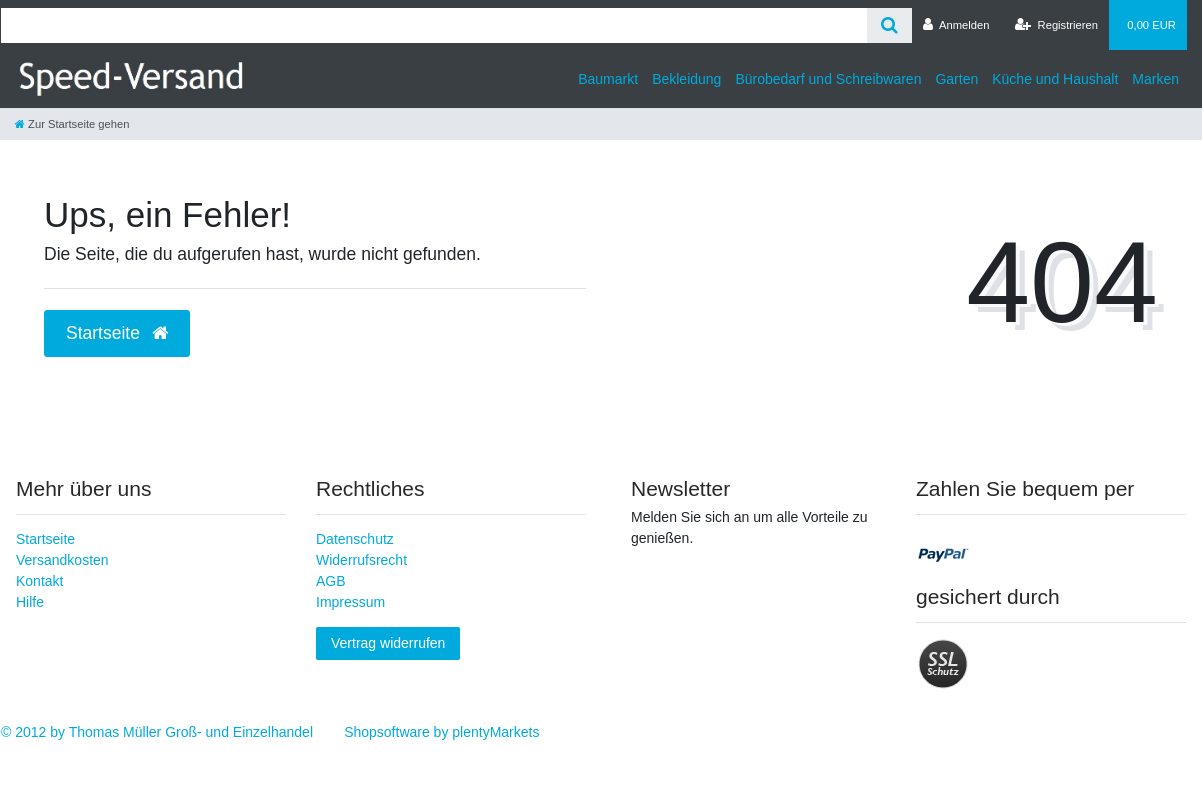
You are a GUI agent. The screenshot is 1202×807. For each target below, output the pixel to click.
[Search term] (434, 25)
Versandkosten (62, 560)
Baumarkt (608, 79)
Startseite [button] (117, 333)
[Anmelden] (956, 25)
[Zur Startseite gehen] (72, 124)
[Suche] (889, 25)
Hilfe (30, 602)
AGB (331, 581)
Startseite (45, 539)
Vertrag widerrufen (388, 643)
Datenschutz (355, 539)
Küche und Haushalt (1055, 79)
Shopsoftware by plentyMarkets (441, 732)
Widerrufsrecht (361, 560)
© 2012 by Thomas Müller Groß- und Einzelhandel (157, 732)
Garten (956, 79)
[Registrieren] (1056, 25)
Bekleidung (686, 79)
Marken (1155, 79)
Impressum (350, 602)
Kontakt (39, 581)
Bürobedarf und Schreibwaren (828, 79)
